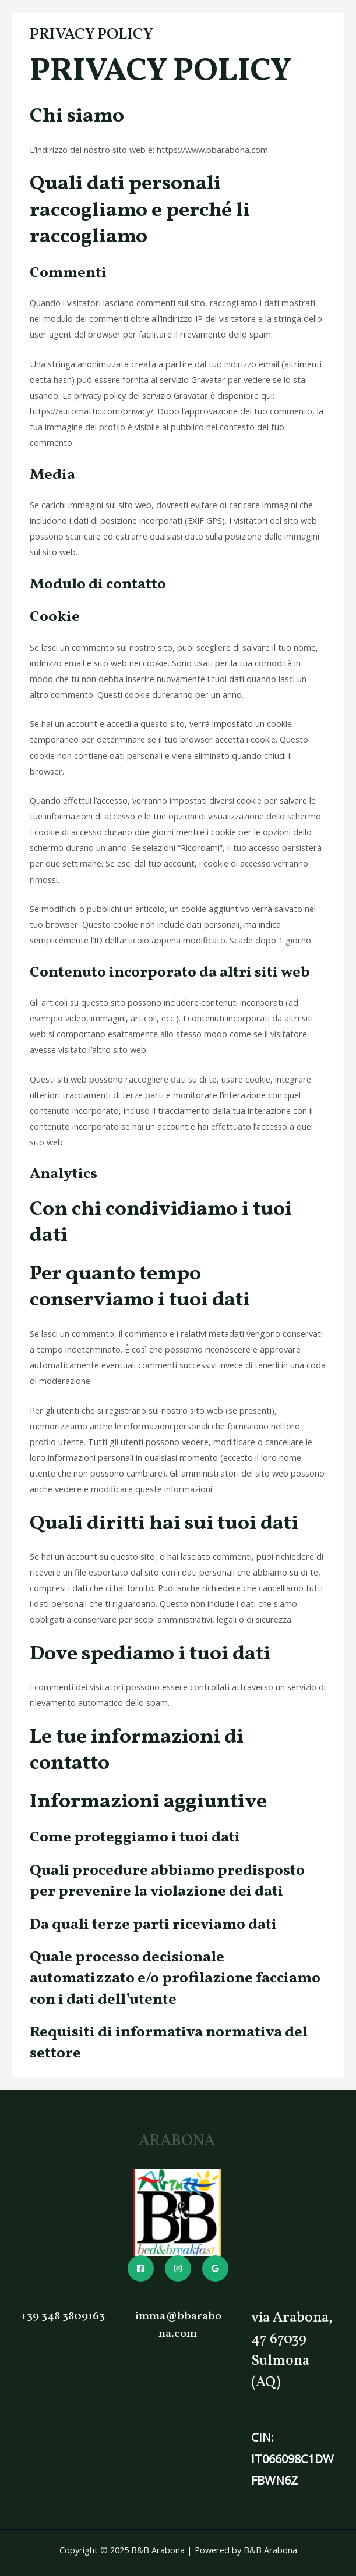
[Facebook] (141, 2268)
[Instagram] (178, 2268)
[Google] (215, 2268)
